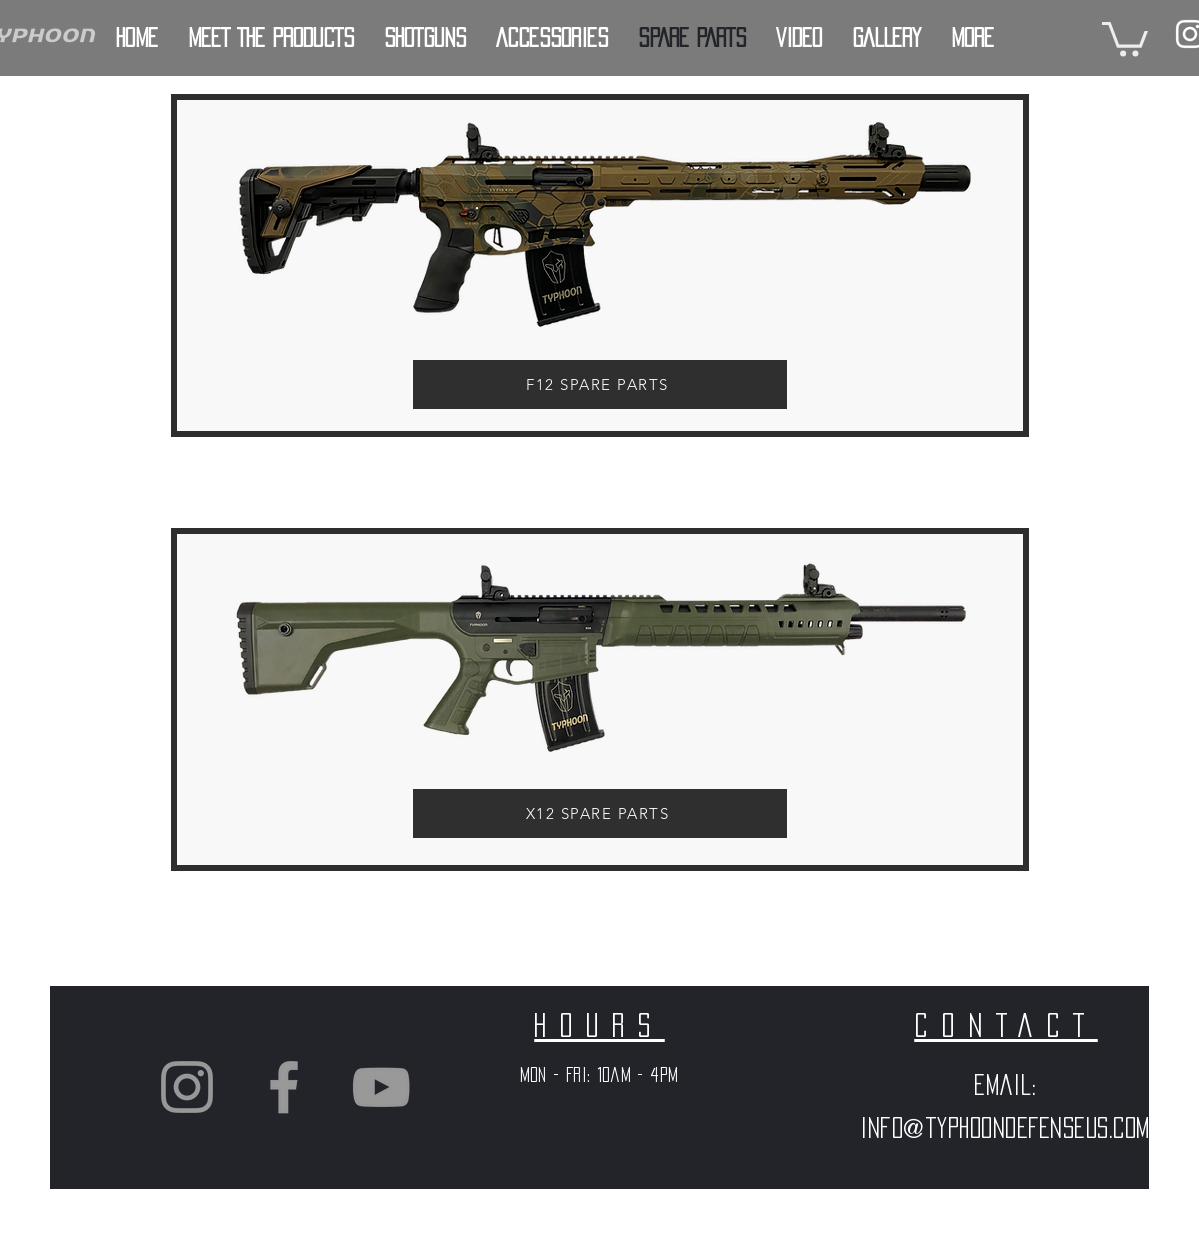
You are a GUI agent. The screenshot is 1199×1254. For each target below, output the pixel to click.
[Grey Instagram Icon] (187, 1087)
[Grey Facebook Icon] (284, 1087)
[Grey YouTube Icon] (381, 1087)
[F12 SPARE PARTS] (600, 384)
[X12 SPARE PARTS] (600, 813)
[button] (1125, 37)
